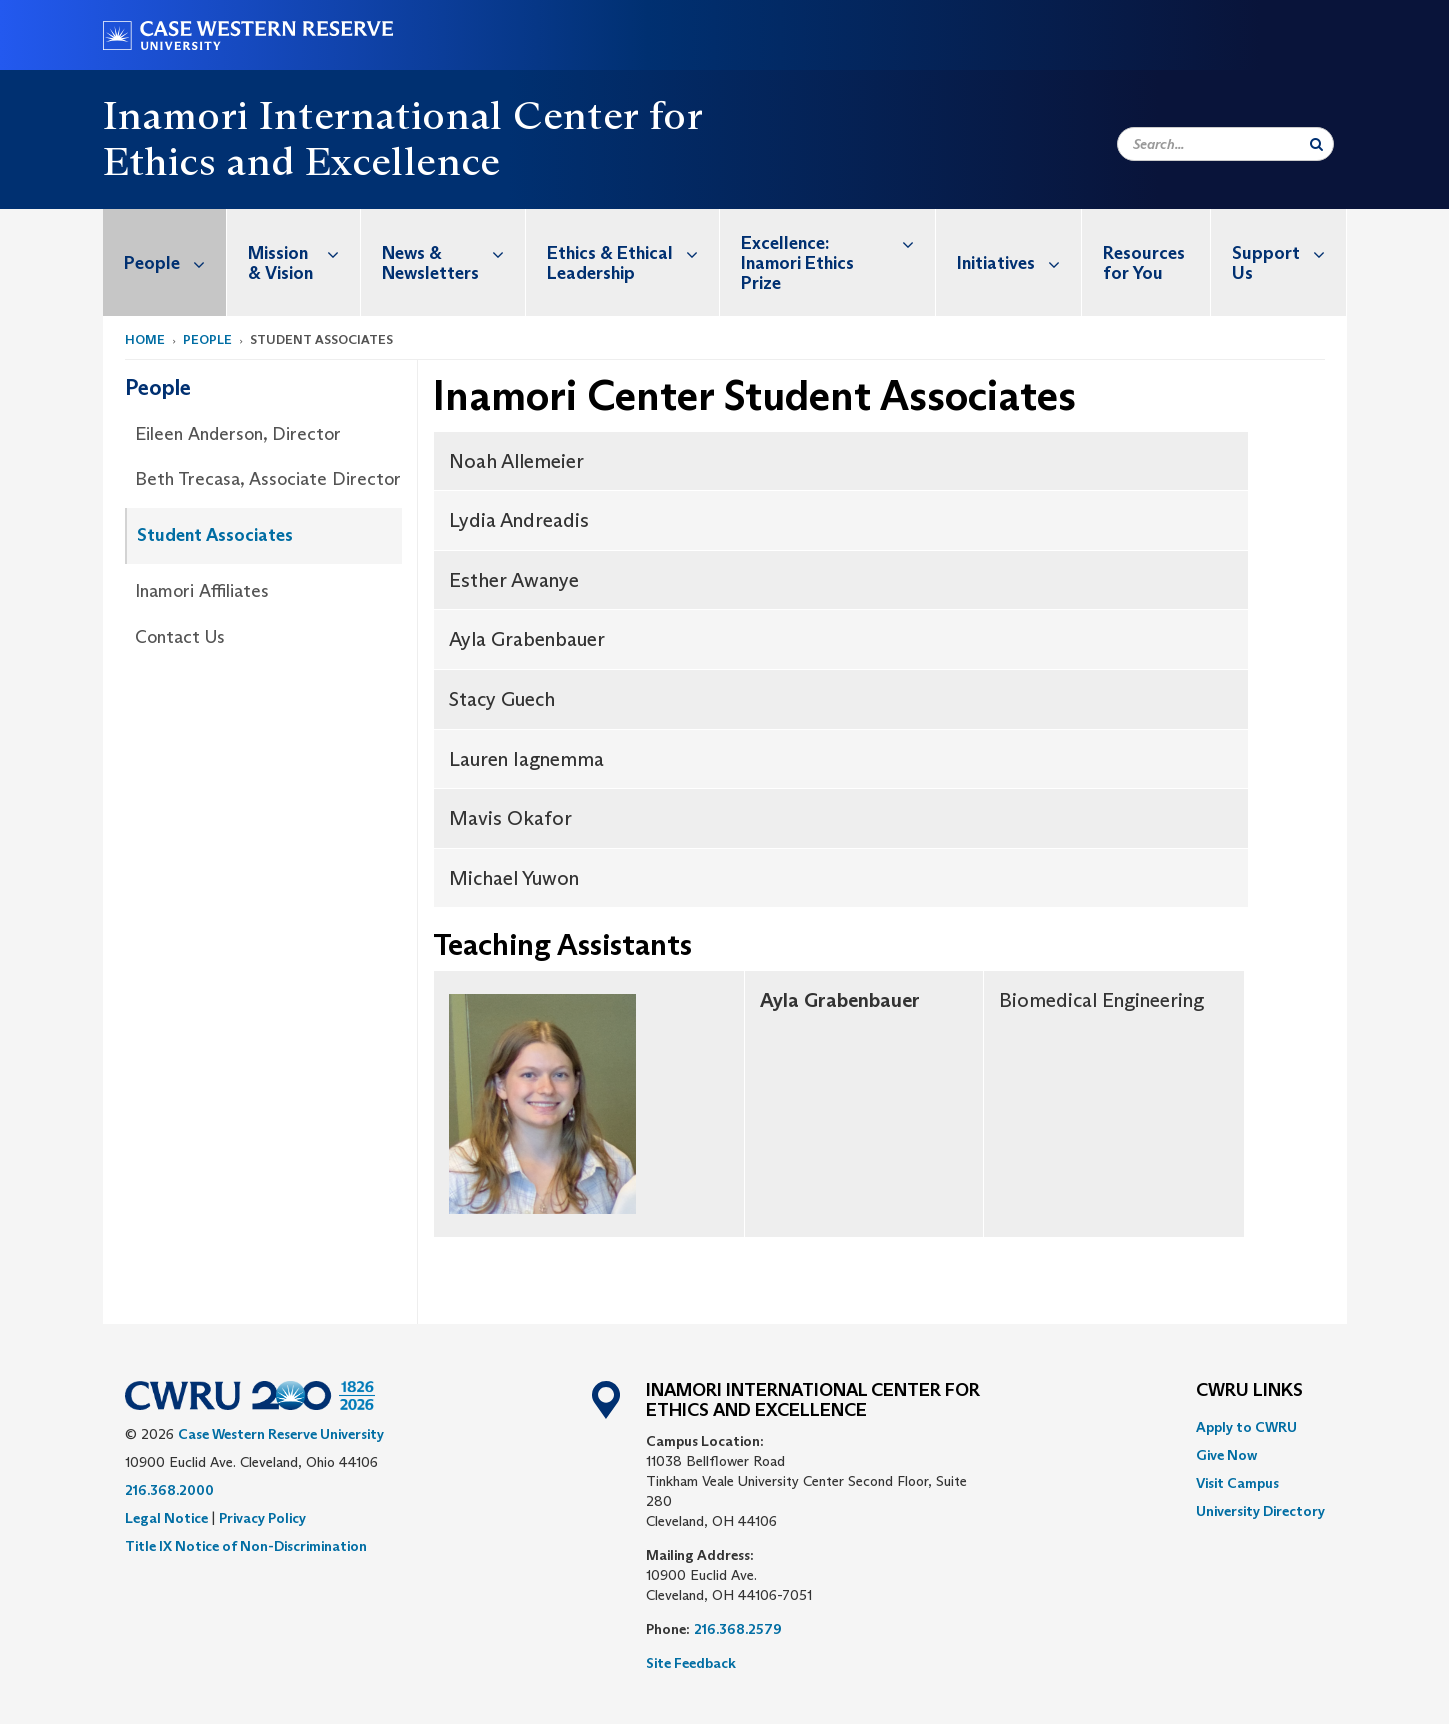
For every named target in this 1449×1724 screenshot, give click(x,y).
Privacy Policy (262, 1518)
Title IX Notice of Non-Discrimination (246, 1546)
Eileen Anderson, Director (238, 434)
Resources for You (1144, 263)
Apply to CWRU (1246, 1427)
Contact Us (180, 637)
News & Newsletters (453, 252)
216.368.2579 (738, 1629)
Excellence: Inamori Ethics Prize (838, 251)
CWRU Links (1249, 1391)
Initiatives (1019, 262)
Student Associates (215, 535)
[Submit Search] (1316, 144)
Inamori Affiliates (202, 591)
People (175, 262)
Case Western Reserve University (281, 1434)
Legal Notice (166, 1518)
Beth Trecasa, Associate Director (268, 479)
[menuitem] (165, 262)
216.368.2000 (169, 1490)
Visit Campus (1237, 1483)
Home (145, 339)
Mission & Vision (304, 252)
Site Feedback (691, 1663)
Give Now (1226, 1455)
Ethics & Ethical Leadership (633, 252)
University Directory (1260, 1511)
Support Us (1289, 252)
